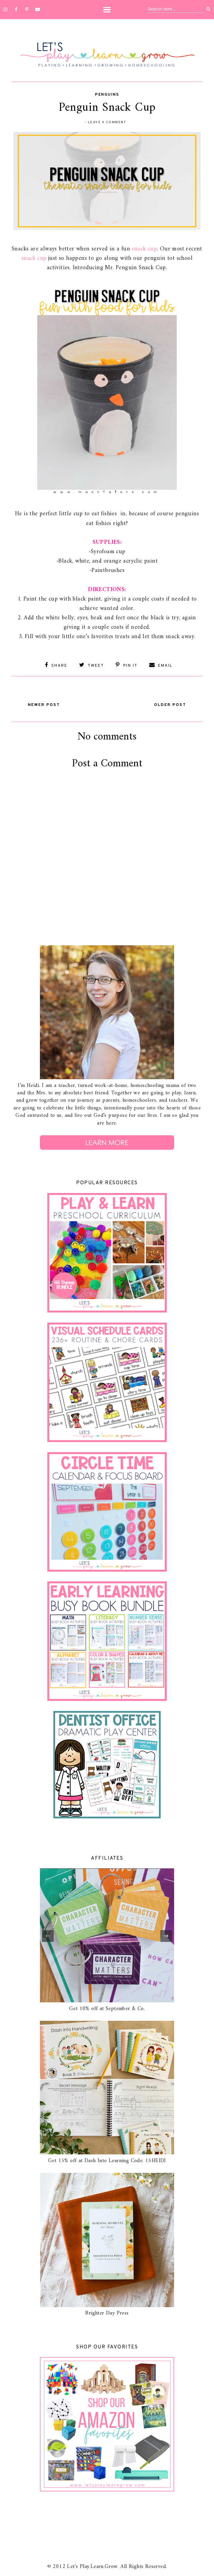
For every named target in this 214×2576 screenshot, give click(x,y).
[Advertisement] (107, 890)
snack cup (144, 249)
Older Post (170, 705)
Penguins (107, 94)
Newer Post (44, 705)
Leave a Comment (107, 122)
